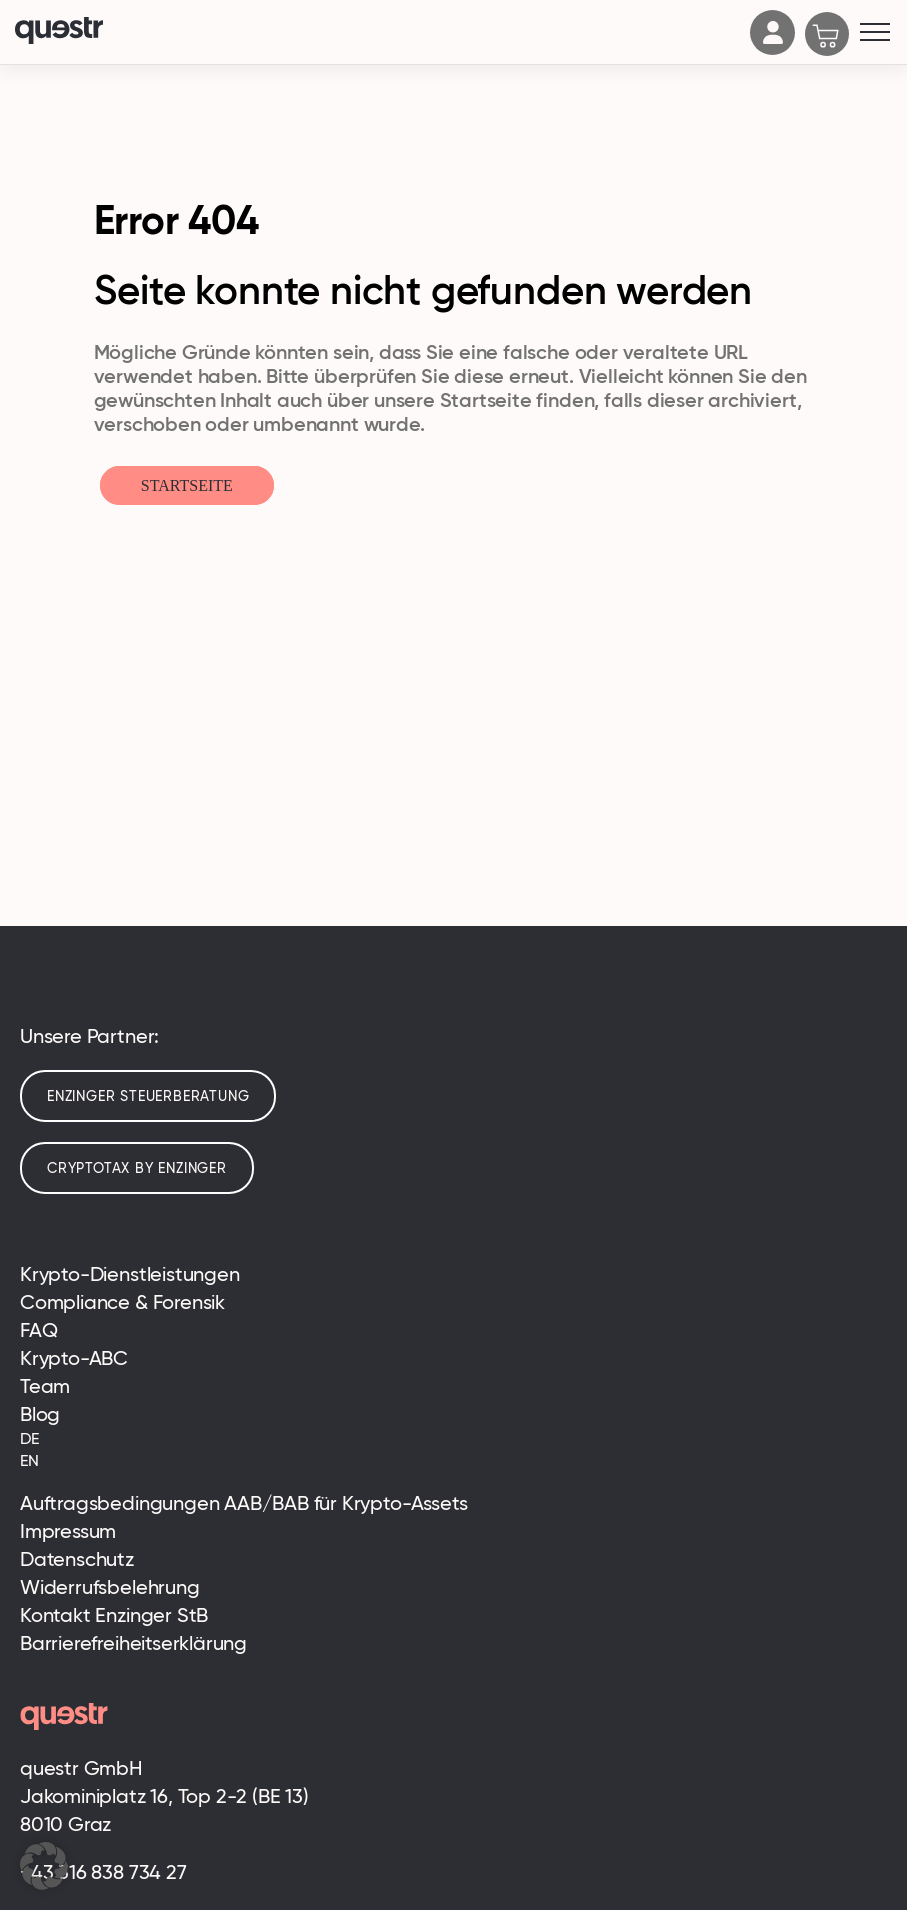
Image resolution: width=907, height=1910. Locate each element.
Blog (40, 1414)
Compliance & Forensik (122, 1302)
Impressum (68, 1531)
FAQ (38, 1330)
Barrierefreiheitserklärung (133, 1643)
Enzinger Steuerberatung (148, 1096)
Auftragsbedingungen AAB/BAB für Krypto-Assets (243, 1503)
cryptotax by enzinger (137, 1168)
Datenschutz (77, 1559)
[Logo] (377, 32)
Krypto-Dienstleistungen (130, 1274)
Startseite (187, 485)
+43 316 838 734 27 (103, 1872)
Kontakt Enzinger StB (114, 1615)
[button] (44, 1866)
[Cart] (827, 36)
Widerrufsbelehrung (110, 1587)
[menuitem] (453, 1439)
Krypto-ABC (74, 1358)
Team (45, 1386)
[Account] (773, 49)
